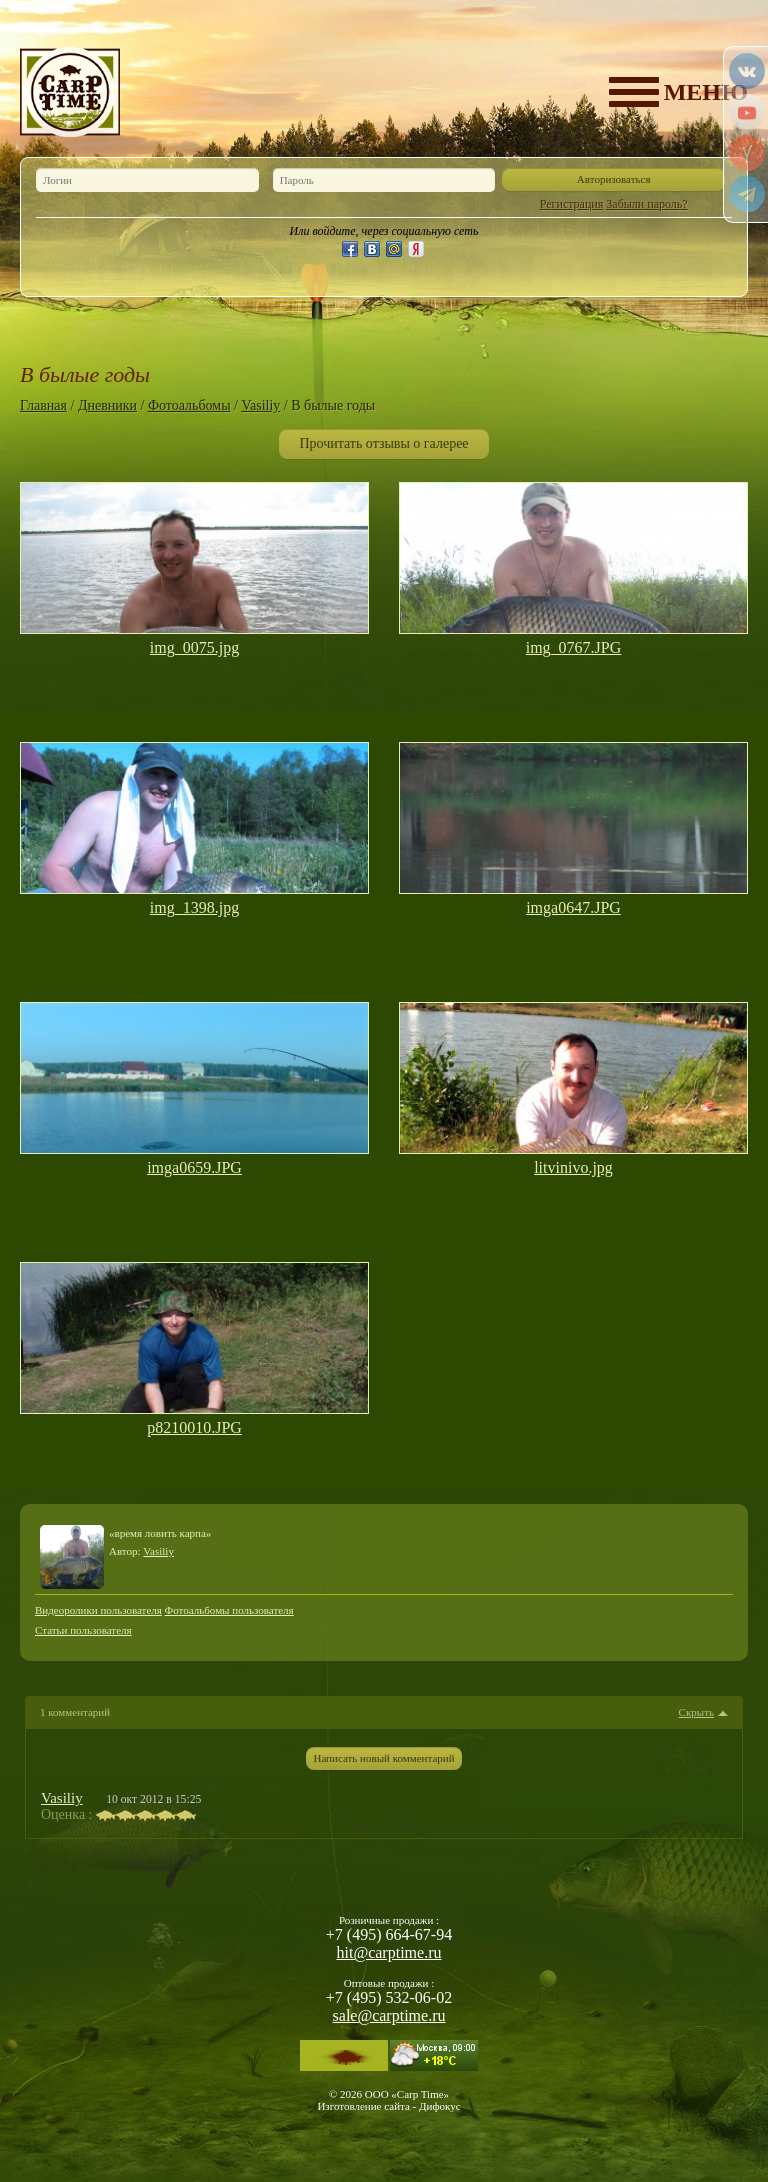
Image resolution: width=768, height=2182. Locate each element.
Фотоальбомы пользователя (229, 1610)
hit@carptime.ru (389, 1952)
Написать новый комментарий (383, 1758)
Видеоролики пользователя (98, 1610)
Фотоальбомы (189, 405)
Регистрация (572, 204)
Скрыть (696, 1712)
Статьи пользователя (83, 1630)
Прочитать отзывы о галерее (383, 443)
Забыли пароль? (646, 204)
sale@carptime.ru (389, 2015)
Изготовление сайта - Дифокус (388, 2106)
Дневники (107, 405)
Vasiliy (260, 405)
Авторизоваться (614, 179)
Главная (43, 405)
